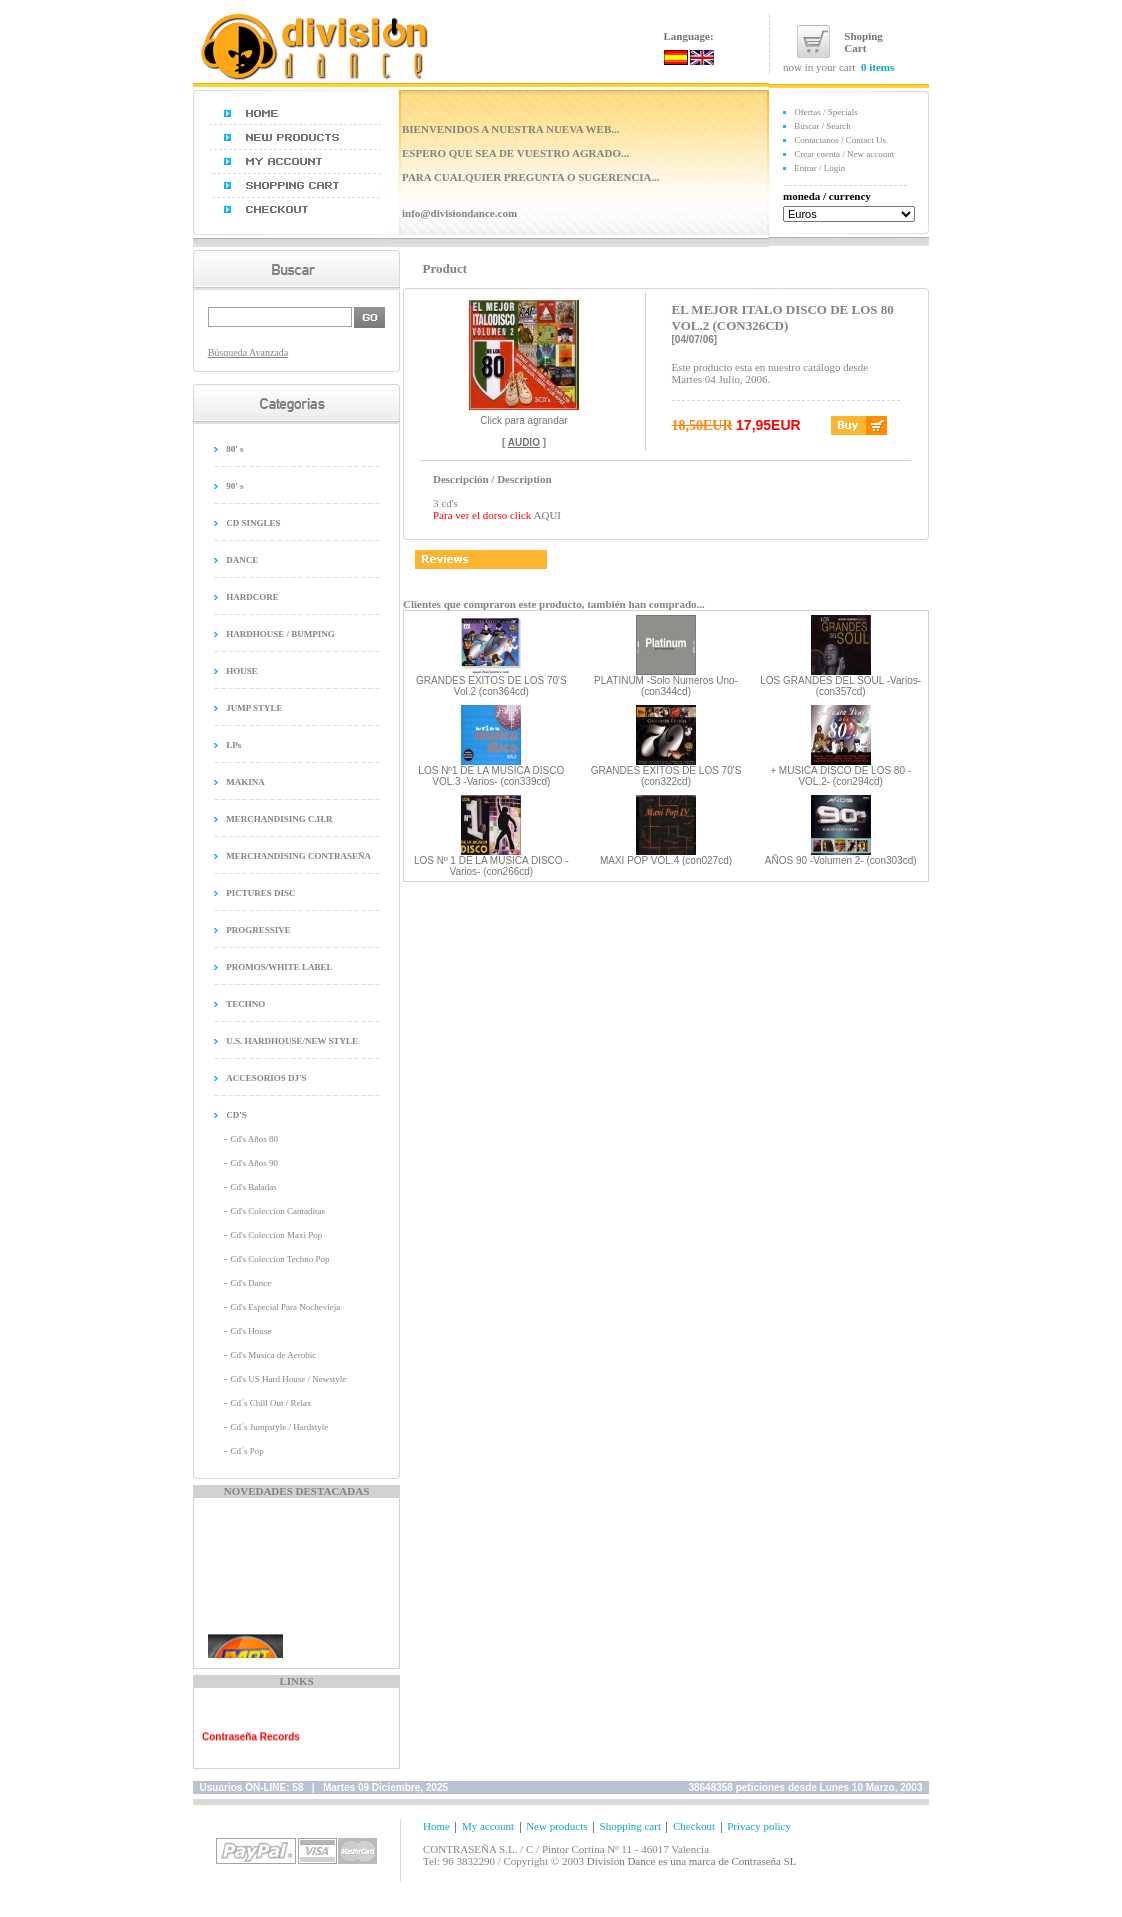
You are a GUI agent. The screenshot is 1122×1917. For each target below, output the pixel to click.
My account (488, 1826)
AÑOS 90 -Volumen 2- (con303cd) (841, 860)
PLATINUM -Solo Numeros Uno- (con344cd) (666, 686)
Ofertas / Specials (825, 112)
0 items (877, 67)
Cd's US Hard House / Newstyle (288, 1379)
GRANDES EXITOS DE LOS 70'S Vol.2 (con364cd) (491, 686)
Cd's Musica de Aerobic (273, 1355)
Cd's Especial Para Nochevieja (285, 1307)
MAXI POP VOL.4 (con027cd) (666, 860)
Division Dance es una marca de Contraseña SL (692, 1861)
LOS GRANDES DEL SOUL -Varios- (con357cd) (840, 686)
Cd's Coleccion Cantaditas (277, 1211)
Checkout (694, 1826)
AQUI (548, 515)
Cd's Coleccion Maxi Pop (276, 1235)
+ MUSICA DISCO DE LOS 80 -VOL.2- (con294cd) (840, 776)
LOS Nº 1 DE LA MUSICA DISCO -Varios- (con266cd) (491, 866)
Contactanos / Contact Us (840, 140)
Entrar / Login (819, 168)
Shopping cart (630, 1826)
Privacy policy (759, 1826)
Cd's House (250, 1331)
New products (556, 1826)
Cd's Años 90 (254, 1163)
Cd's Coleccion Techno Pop (279, 1259)
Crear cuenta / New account (844, 154)
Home (436, 1826)
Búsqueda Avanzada (248, 352)
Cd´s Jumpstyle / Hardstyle (279, 1427)
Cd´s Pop (246, 1451)
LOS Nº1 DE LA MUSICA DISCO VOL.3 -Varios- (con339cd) (491, 776)
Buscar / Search (822, 126)
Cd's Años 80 (254, 1139)
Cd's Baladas (253, 1187)
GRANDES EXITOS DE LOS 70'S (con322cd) (666, 776)
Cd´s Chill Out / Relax (270, 1403)
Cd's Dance (250, 1283)
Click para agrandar (524, 416)
